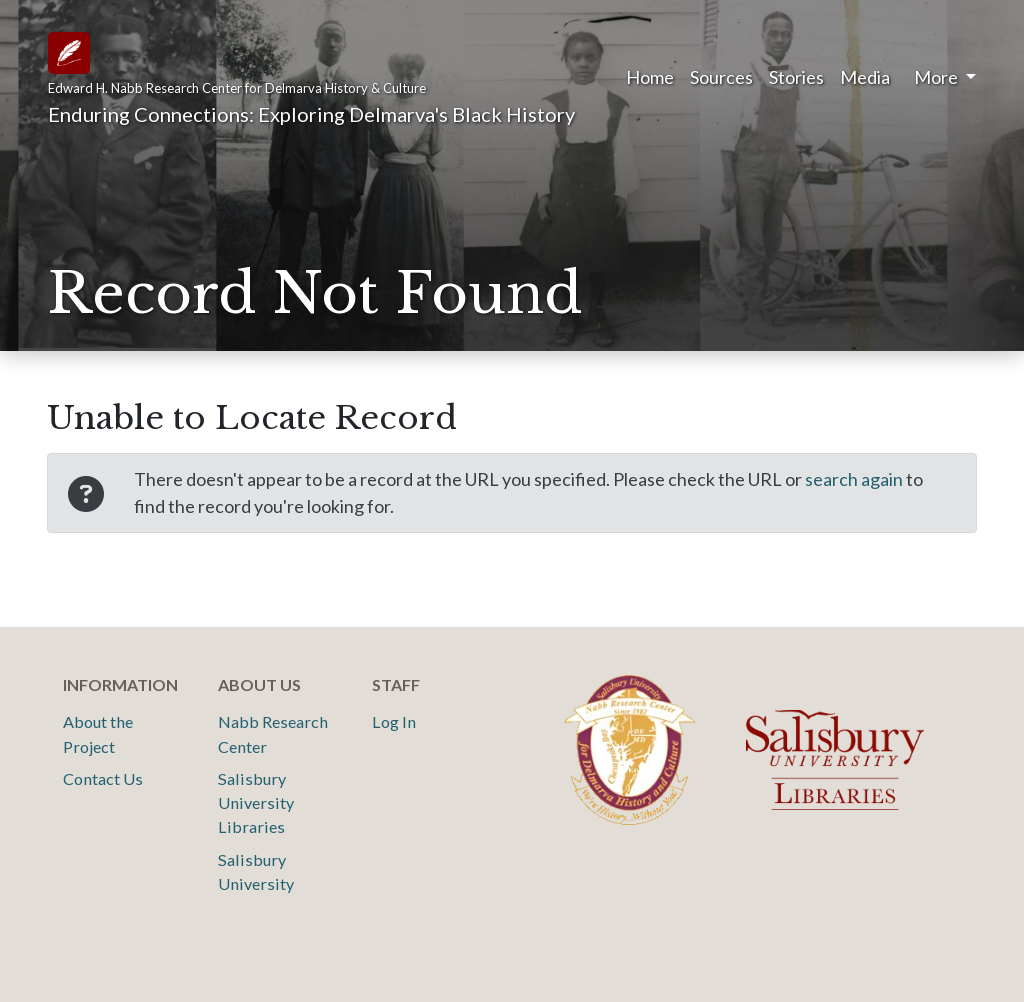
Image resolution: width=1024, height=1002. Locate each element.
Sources (721, 77)
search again (854, 479)
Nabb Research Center (273, 733)
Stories (796, 77)
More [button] (937, 77)
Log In (394, 721)
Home (650, 77)
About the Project (98, 733)
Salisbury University (256, 871)
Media (865, 77)
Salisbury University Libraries (256, 803)
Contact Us (103, 778)
